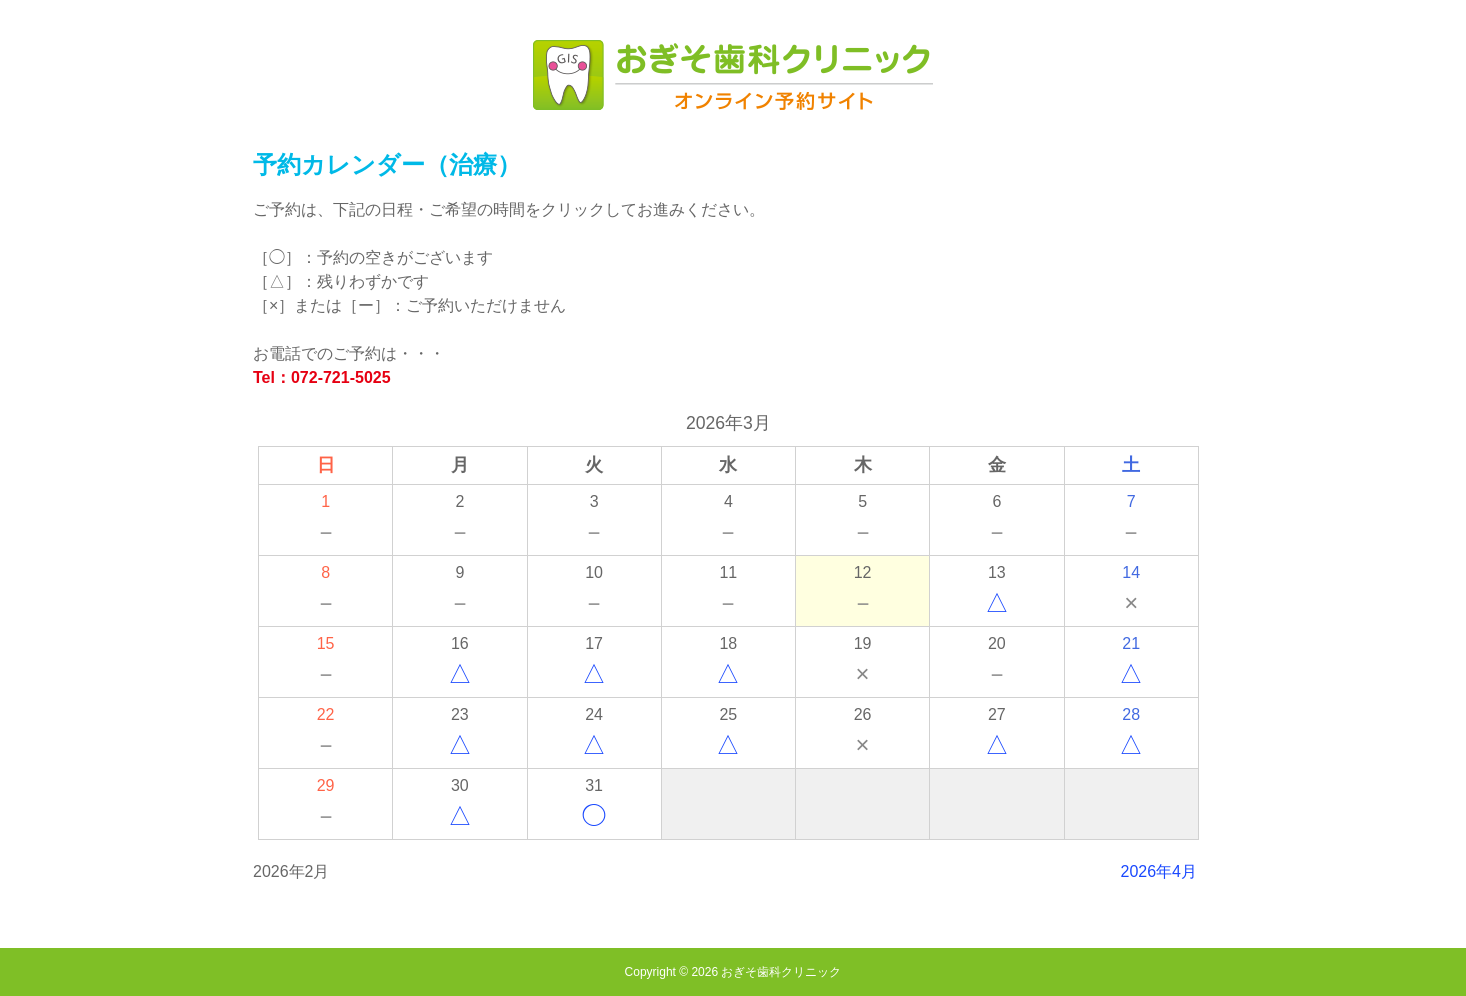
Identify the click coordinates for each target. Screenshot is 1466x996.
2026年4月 (1159, 871)
